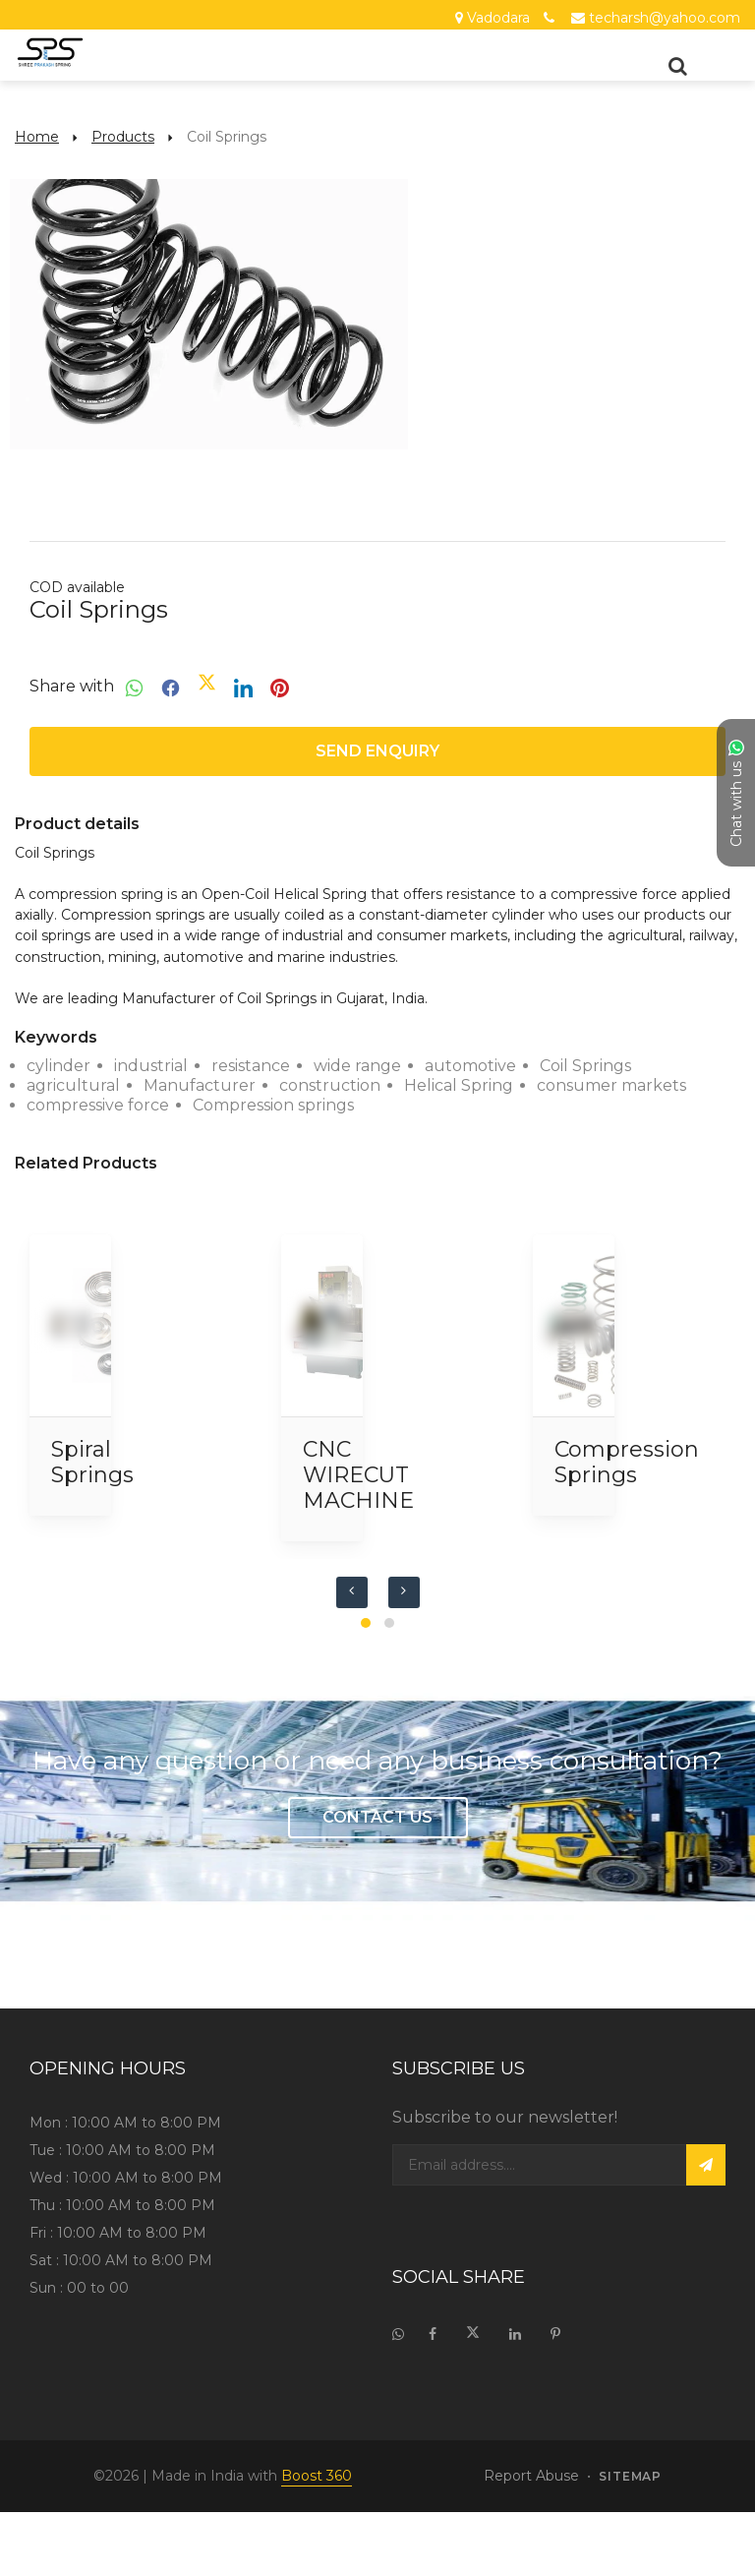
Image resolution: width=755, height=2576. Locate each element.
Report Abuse (531, 2476)
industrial (151, 1065)
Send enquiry (377, 751)
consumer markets (611, 1085)
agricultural (73, 1085)
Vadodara (498, 18)
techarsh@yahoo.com (664, 18)
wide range (357, 1065)
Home (37, 137)
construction (329, 1085)
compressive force (98, 1105)
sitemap (630, 2477)
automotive (470, 1065)
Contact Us (377, 1817)
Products (122, 137)
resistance (250, 1065)
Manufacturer (200, 1085)
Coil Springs (585, 1065)
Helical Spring (458, 1085)
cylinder (58, 1065)
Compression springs (273, 1105)
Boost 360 (316, 2476)
